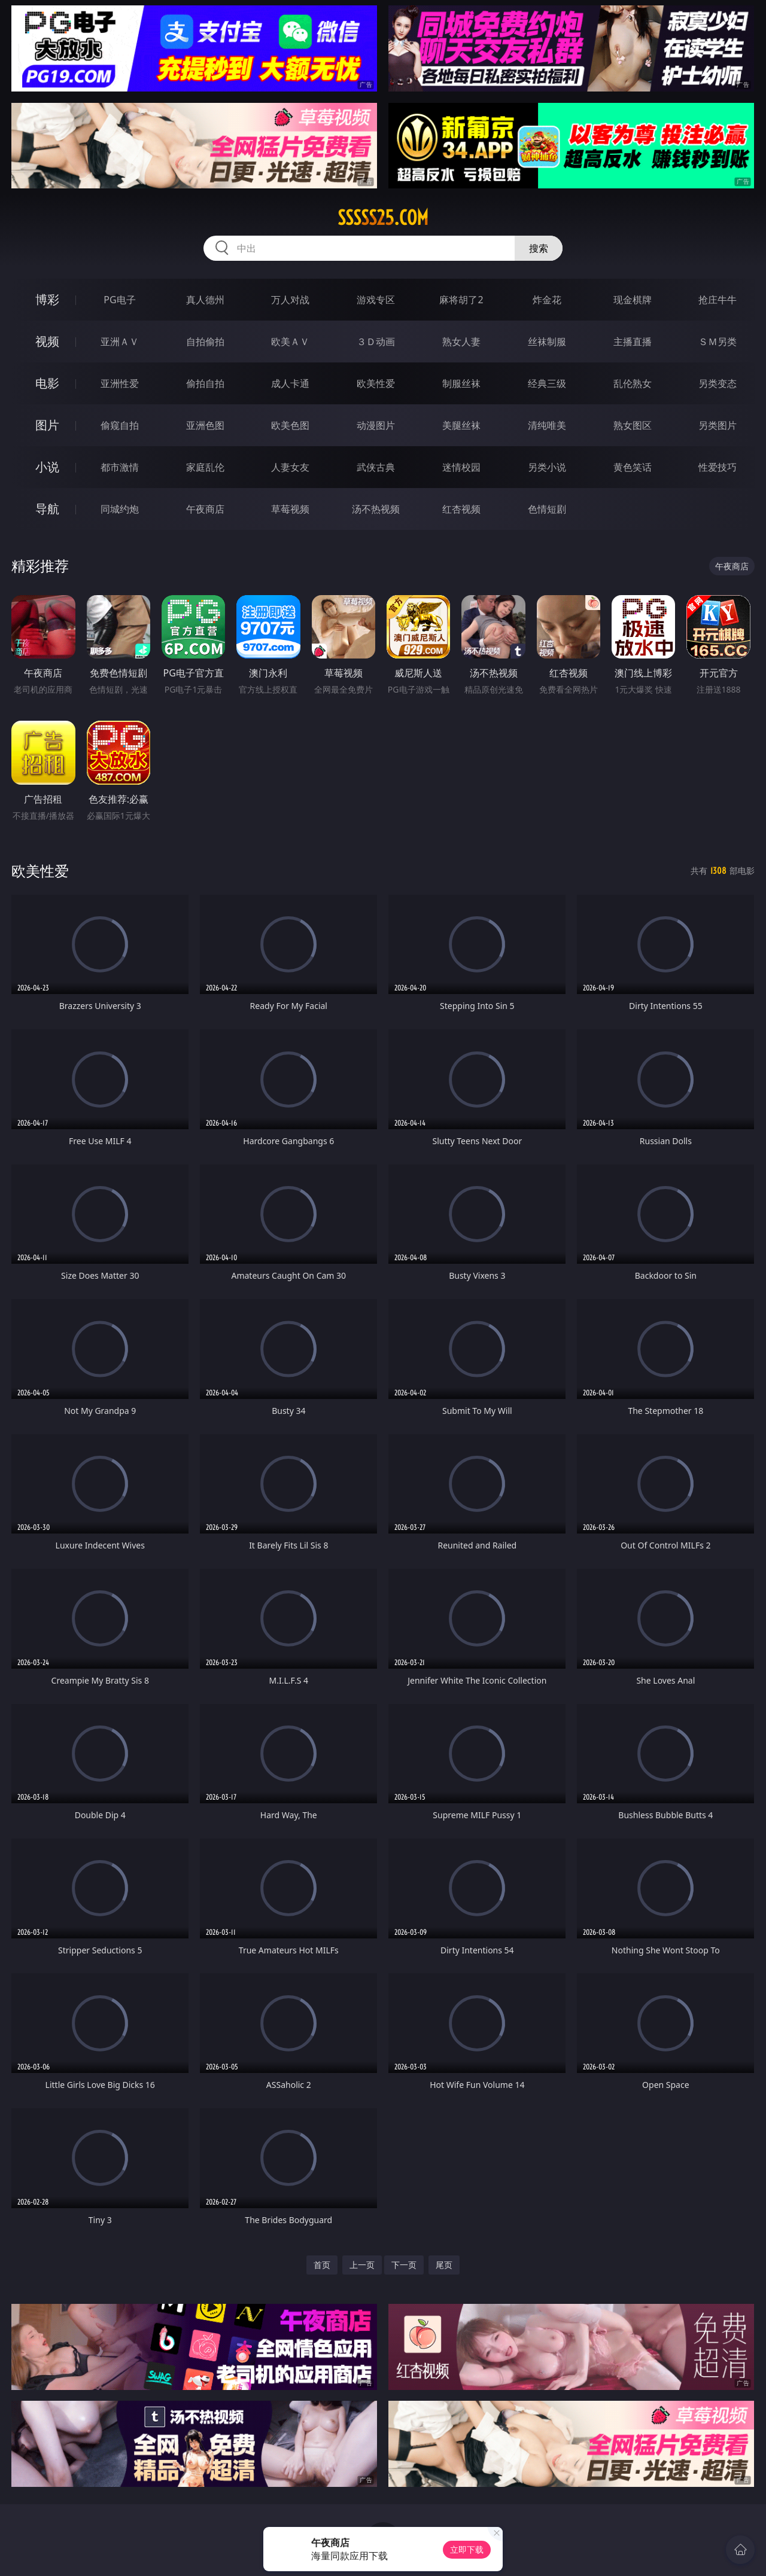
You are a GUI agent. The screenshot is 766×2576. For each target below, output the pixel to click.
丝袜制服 (547, 341)
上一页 (362, 2264)
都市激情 (120, 467)
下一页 (404, 2264)
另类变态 (717, 383)
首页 (322, 2264)
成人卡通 (290, 383)
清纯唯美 (547, 425)
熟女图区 (632, 425)
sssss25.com (383, 218)
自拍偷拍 (205, 341)
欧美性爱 (376, 383)
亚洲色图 (205, 425)
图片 (47, 425)
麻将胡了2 (461, 299)
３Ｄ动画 (376, 341)
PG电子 (119, 299)
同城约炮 (120, 509)
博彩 (47, 299)
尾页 (444, 2264)
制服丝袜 (461, 383)
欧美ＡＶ (290, 341)
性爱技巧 (717, 467)
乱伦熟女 (632, 383)
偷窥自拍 (120, 425)
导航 (47, 509)
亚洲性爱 (120, 383)
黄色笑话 (632, 467)
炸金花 (547, 299)
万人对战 (290, 299)
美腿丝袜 (461, 425)
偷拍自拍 (205, 383)
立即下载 (467, 2549)
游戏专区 (376, 299)
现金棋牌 (632, 299)
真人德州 (205, 299)
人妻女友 (290, 467)
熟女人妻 (461, 341)
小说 (47, 467)
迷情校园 (461, 467)
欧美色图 (290, 425)
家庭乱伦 (205, 467)
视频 (47, 341)
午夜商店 (205, 509)
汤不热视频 (376, 509)
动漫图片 (376, 425)
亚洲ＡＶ (120, 341)
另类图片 (717, 425)
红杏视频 (461, 509)
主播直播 (632, 341)
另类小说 (547, 467)
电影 (47, 383)
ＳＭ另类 (717, 341)
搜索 (538, 248)
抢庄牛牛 (717, 299)
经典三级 (547, 383)
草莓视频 (290, 509)
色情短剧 (547, 509)
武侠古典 (376, 467)
